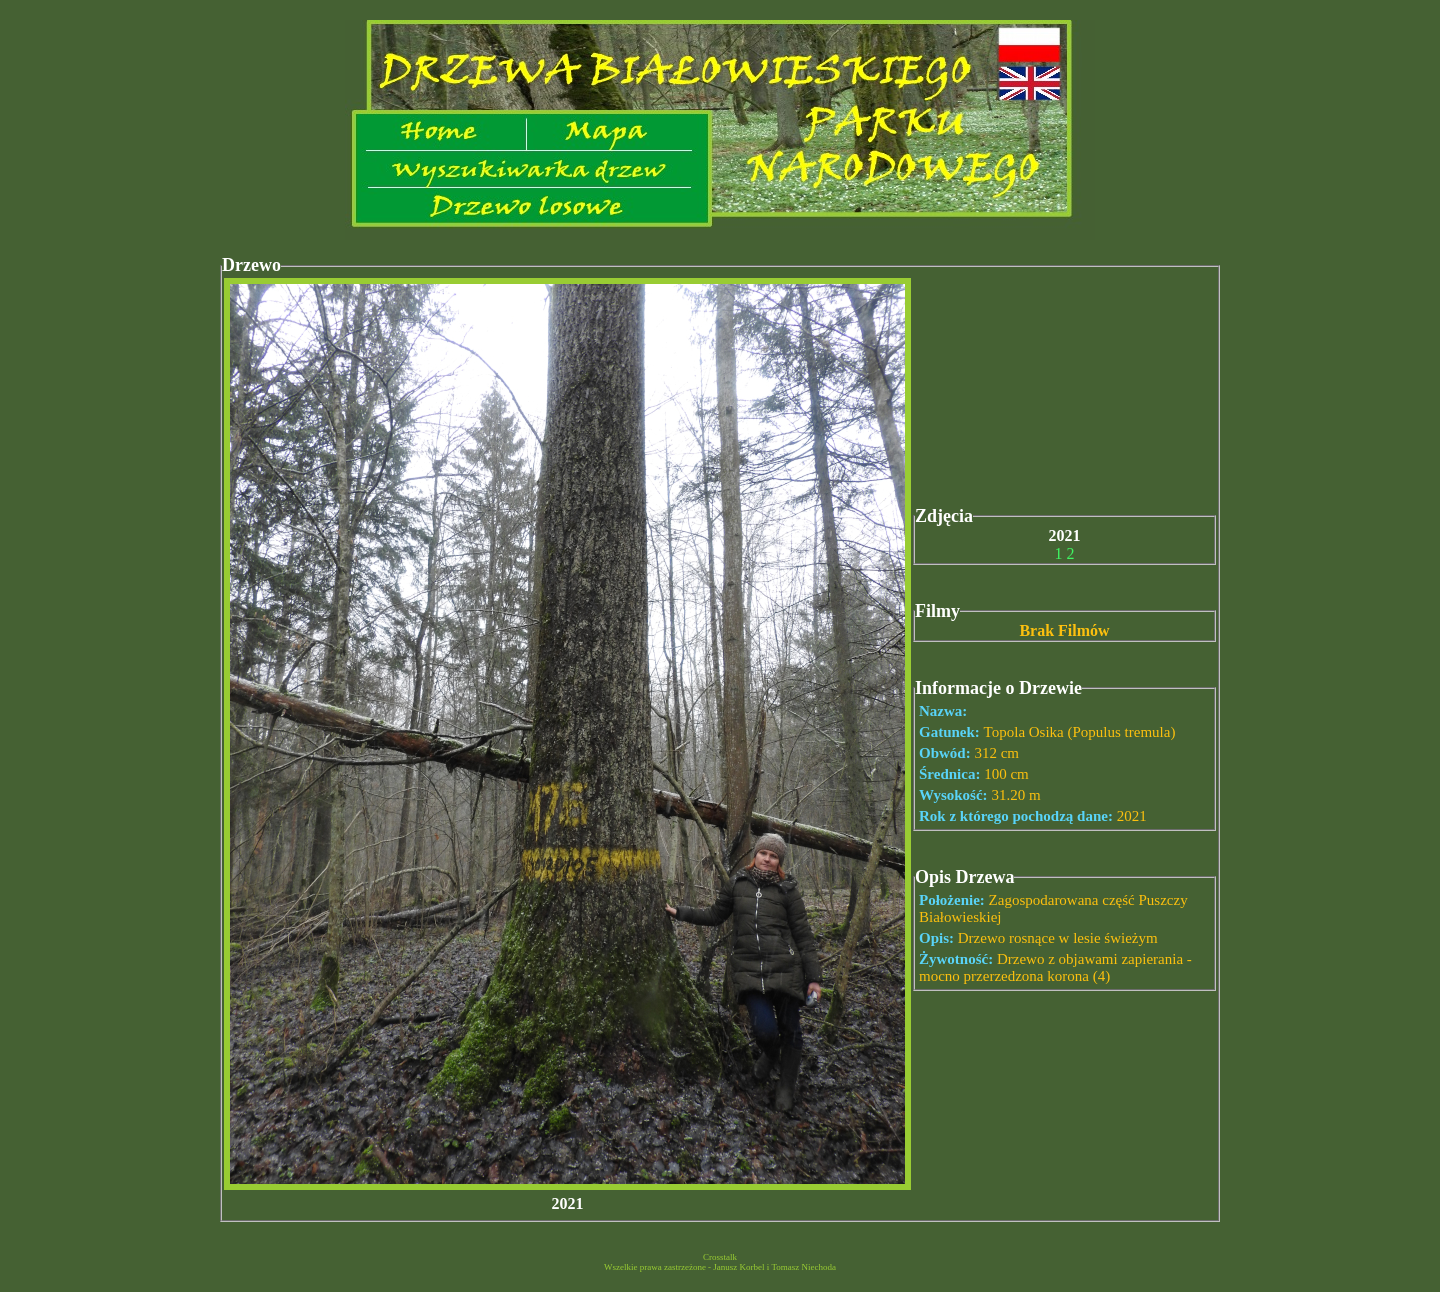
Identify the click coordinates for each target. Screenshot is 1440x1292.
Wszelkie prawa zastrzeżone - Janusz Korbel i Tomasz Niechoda (720, 1267)
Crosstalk (720, 1257)
